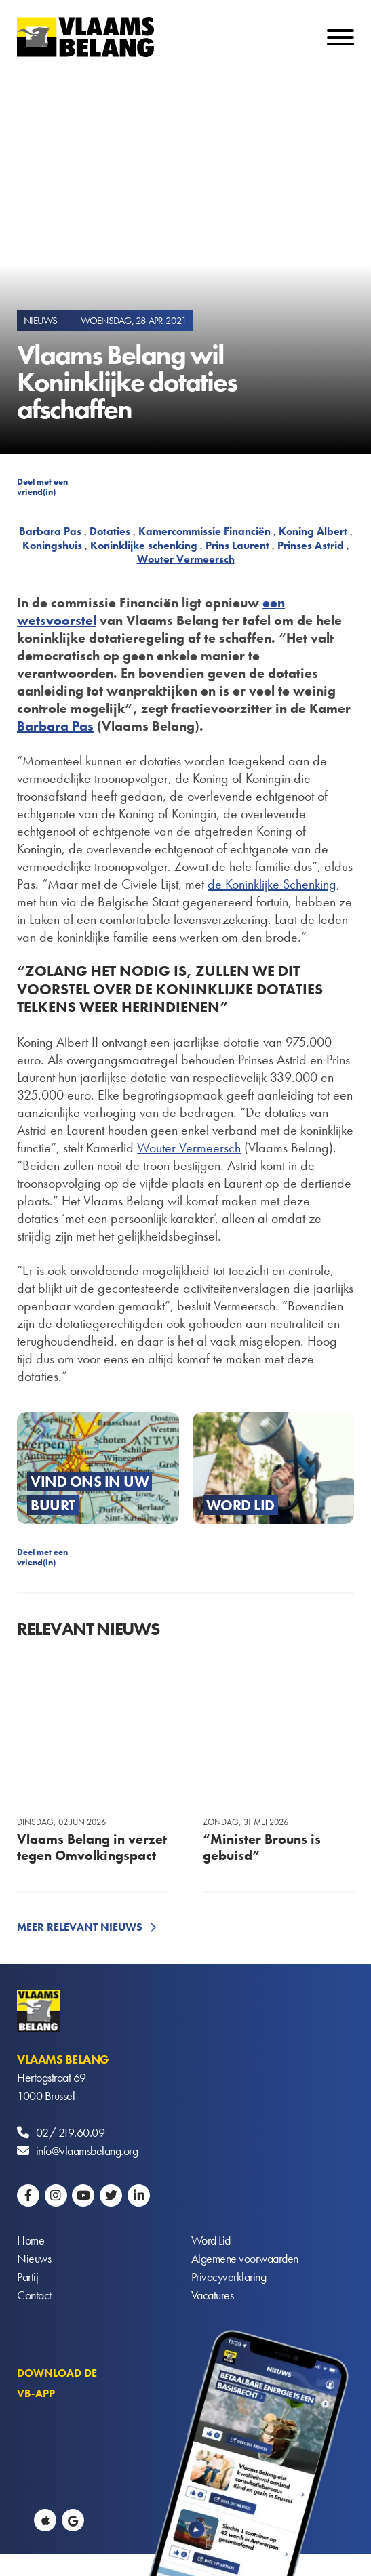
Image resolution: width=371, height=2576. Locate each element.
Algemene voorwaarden (244, 2258)
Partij (27, 2277)
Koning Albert (313, 531)
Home (30, 2240)
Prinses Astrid (310, 545)
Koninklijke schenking (143, 545)
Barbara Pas (50, 531)
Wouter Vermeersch (186, 559)
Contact (34, 2295)
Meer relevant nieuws (79, 1927)
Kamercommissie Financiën (204, 531)
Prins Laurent (237, 545)
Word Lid (211, 2240)
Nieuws (34, 2258)
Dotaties (110, 531)
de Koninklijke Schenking (272, 884)
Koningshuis (52, 545)
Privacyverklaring (229, 2277)
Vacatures (212, 2295)
